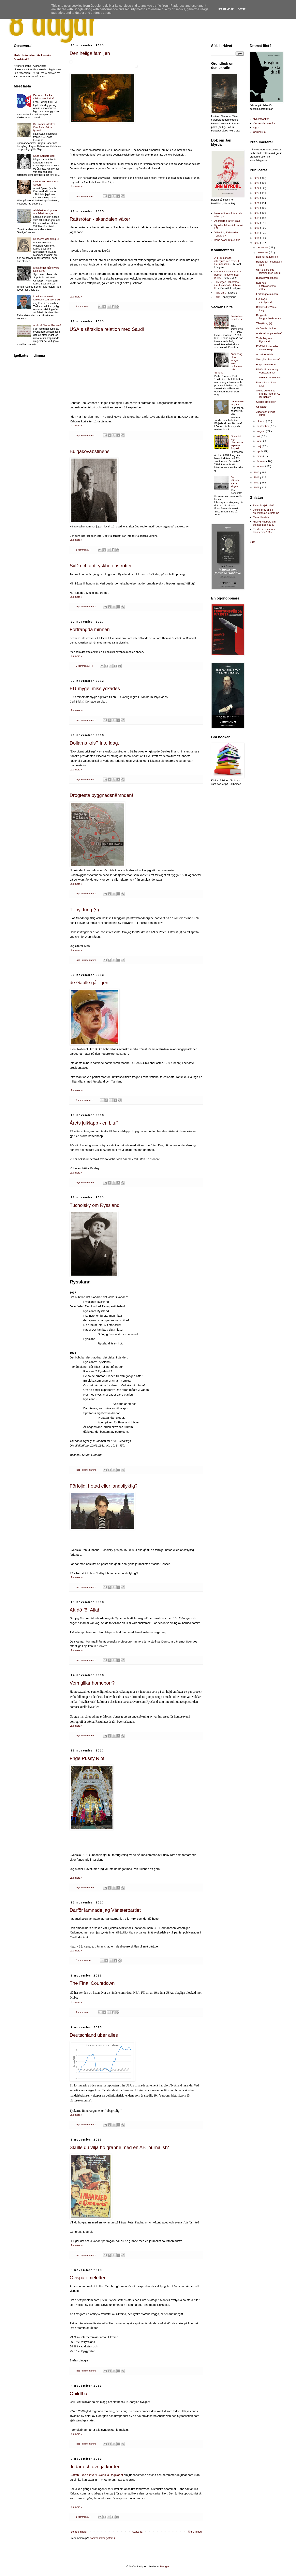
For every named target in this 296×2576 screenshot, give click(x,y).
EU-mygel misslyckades (95, 688)
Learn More (226, 9)
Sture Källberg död (43, 155)
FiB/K (256, 127)
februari (261, 461)
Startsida (137, 2531)
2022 (257, 197)
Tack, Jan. (220, 292)
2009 (257, 487)
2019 (257, 212)
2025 (257, 182)
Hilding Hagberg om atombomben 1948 (264, 523)
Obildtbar (79, 2393)
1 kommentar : (83, 306)
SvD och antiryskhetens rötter (101, 565)
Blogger (164, 2566)
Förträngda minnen (90, 629)
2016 (257, 227)
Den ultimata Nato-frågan (235, 482)
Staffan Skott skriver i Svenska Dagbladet (96, 2475)
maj (259, 446)
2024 (257, 188)
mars (260, 456)
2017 (257, 222)
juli (259, 436)
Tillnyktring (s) (84, 909)
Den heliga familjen (90, 53)
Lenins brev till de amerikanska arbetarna (266, 511)
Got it (241, 9)
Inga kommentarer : (86, 196)
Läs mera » (76, 186)
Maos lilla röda (261, 517)
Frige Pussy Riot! (88, 1758)
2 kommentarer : (84, 665)
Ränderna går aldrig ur (46, 238)
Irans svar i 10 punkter (227, 239)
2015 (257, 233)
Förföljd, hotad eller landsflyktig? (104, 1486)
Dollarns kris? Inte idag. (94, 743)
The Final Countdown (92, 1983)
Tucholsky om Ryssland (95, 1205)
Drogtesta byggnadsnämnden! (101, 795)
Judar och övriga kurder (94, 2466)
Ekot (252, 541)
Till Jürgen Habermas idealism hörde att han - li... (227, 285)
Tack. (217, 296)
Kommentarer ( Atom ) (102, 2538)
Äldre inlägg (195, 2531)
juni (259, 441)
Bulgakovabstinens (89, 451)
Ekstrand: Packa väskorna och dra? (43, 97)
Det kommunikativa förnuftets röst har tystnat (44, 127)
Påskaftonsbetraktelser (236, 319)
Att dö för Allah (85, 1610)
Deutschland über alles (94, 2035)
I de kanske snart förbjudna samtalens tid (46, 298)
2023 (257, 192)
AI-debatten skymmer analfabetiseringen (45, 212)
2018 (257, 218)
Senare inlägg (78, 2531)
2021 (257, 203)
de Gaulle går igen (89, 982)
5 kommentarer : (84, 1960)
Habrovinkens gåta (237, 403)
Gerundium (259, 131)
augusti (261, 431)
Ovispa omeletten (88, 2277)
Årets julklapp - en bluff (94, 1123)
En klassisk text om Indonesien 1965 (264, 531)
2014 (257, 237)
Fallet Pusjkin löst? (263, 505)
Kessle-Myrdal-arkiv (264, 123)
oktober (261, 421)
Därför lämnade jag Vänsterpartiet (105, 1910)
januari (261, 466)
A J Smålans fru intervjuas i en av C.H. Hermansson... (226, 260)
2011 (257, 477)
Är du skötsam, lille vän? (47, 325)
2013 (257, 242)
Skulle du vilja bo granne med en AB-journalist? (119, 2147)
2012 (257, 472)
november (263, 252)
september (263, 426)
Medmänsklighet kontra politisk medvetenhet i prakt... (227, 274)
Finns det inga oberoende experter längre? (236, 442)
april (259, 451)
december (263, 247)
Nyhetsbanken (261, 118)
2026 (257, 177)
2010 (257, 482)
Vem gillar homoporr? (92, 1683)
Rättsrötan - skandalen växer (100, 219)
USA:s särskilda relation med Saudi (107, 329)
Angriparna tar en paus (227, 220)
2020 (257, 207)
